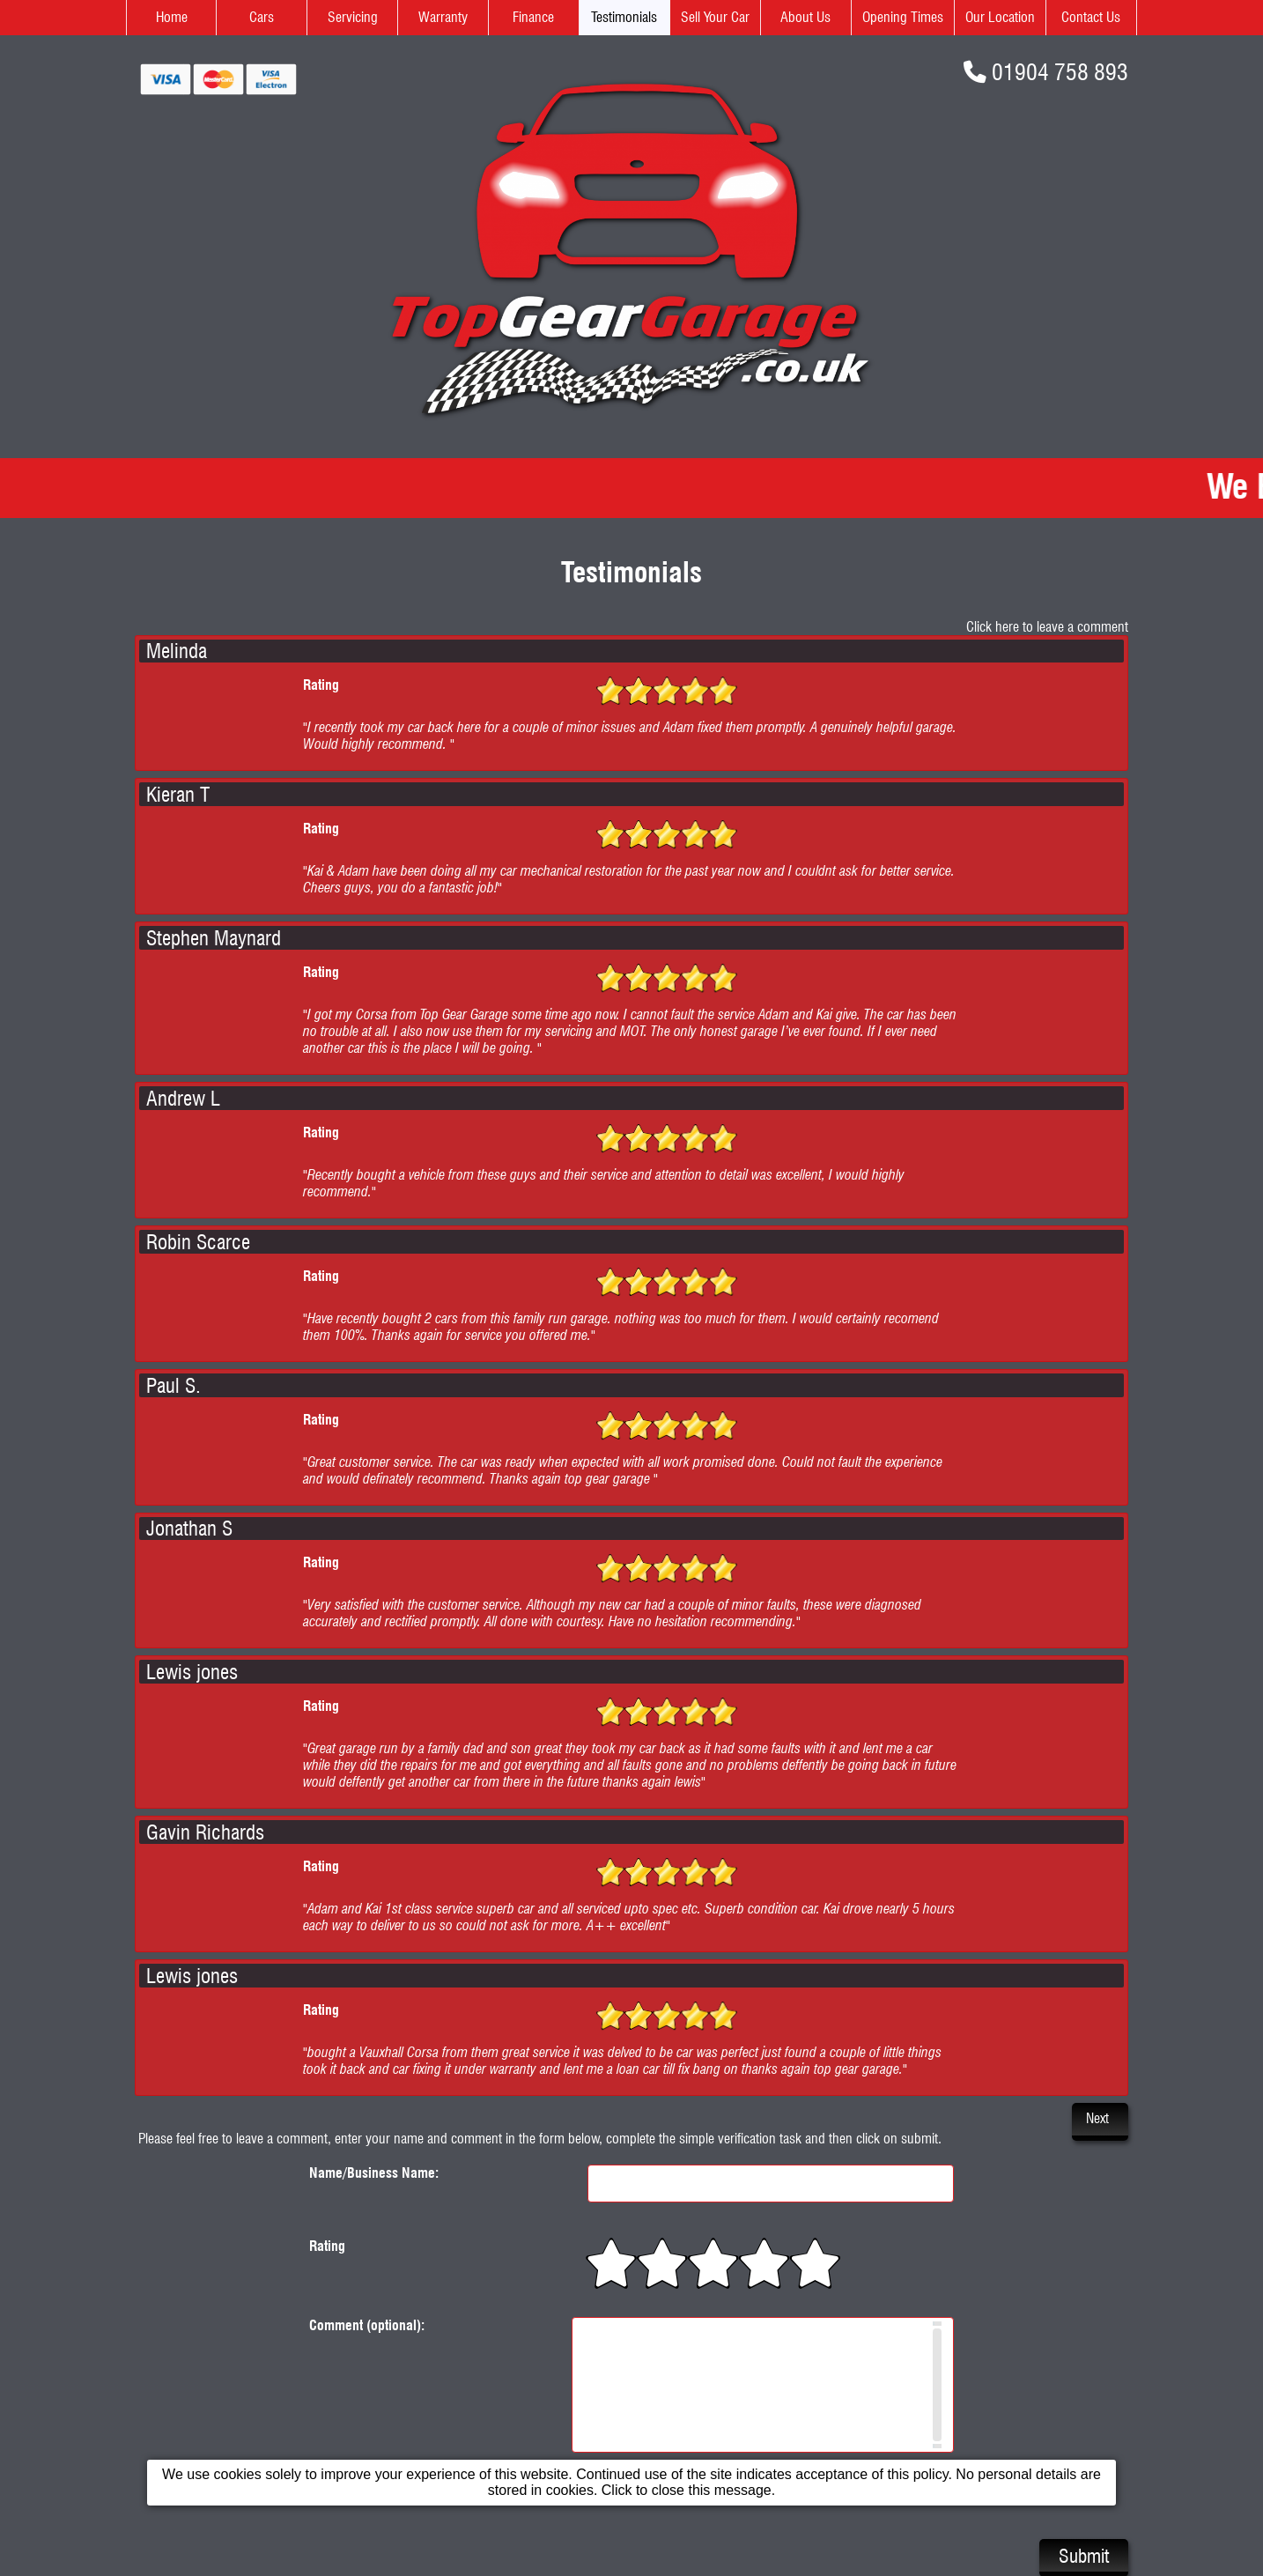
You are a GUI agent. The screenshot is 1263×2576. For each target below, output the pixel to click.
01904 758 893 (1060, 71)
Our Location (1000, 17)
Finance (533, 17)
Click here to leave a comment (1047, 626)
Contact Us (1090, 17)
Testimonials (624, 17)
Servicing (353, 17)
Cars (261, 17)
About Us (805, 17)
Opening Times (902, 17)
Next (1097, 2118)
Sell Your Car (715, 17)
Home (172, 17)
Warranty (443, 17)
